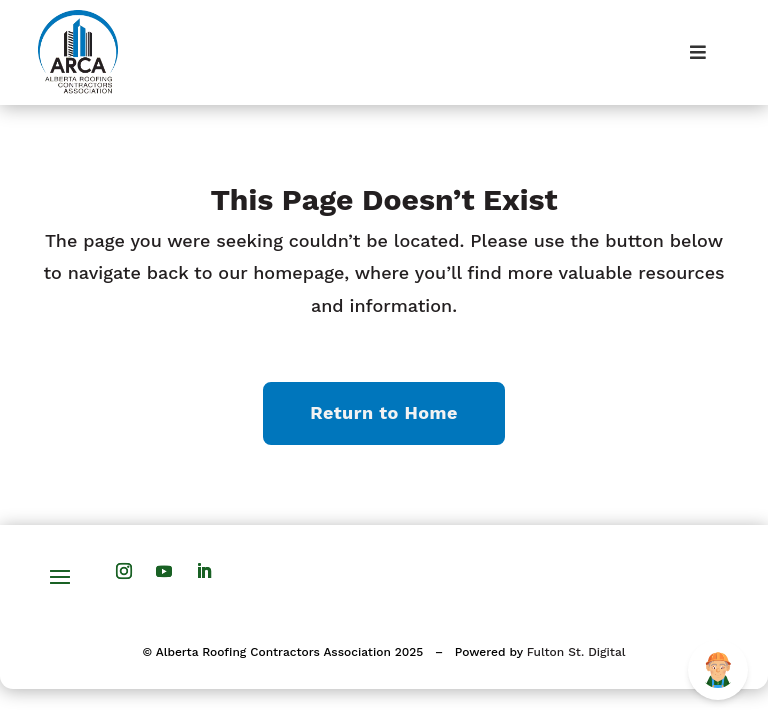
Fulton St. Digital (576, 652)
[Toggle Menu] (697, 52)
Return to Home (384, 412)
